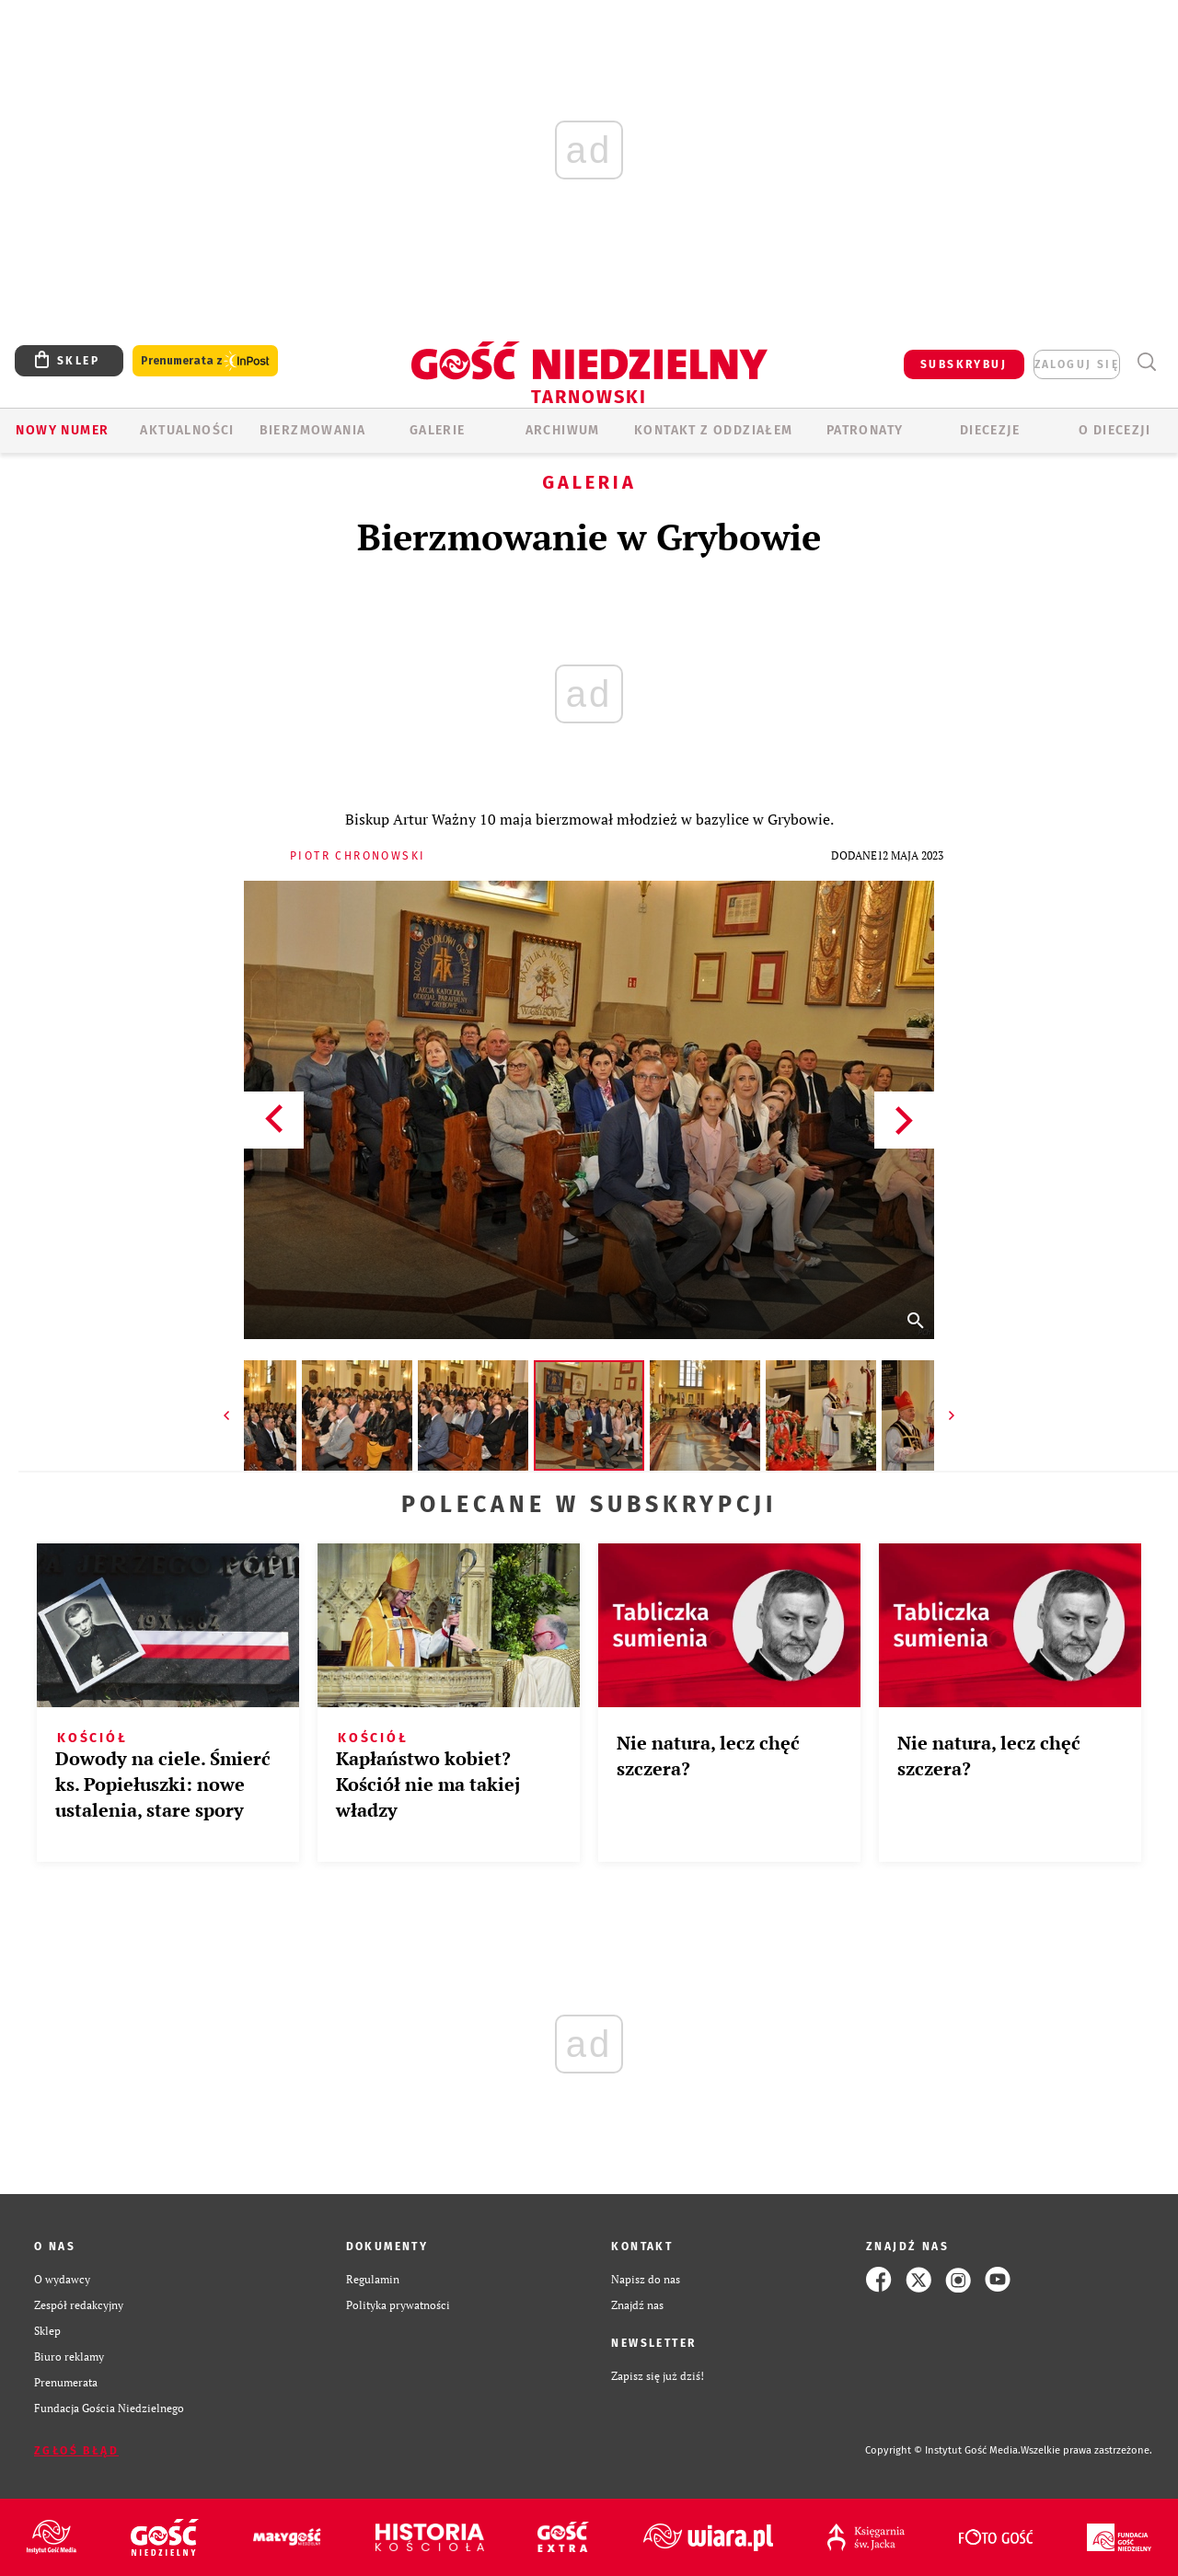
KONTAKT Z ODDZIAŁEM (713, 430)
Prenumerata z (205, 361)
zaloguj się (1076, 364)
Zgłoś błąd (76, 2450)
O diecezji (1114, 430)
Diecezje (990, 430)
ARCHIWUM (562, 430)
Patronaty (865, 430)
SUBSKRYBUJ (963, 364)
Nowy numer (62, 430)
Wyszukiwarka (1146, 362)
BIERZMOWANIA (313, 430)
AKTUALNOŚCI (187, 430)
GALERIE (438, 430)
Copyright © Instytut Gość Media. (943, 2450)
